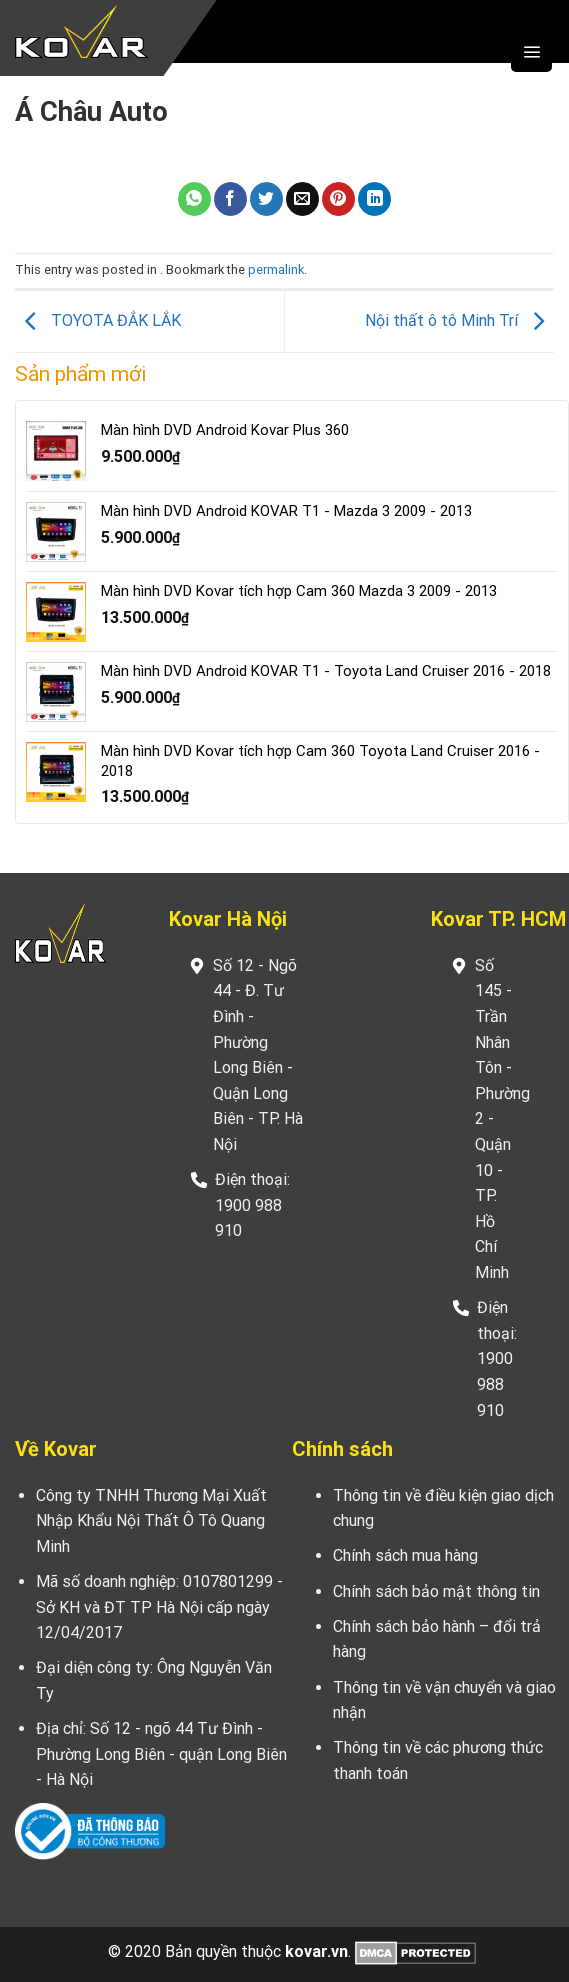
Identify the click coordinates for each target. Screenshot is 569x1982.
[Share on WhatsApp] (194, 199)
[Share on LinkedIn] (374, 199)
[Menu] (531, 52)
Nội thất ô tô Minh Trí (459, 320)
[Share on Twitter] (266, 199)
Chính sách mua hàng (405, 1555)
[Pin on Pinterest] (338, 199)
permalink (276, 269)
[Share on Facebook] (230, 199)
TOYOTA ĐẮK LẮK (98, 320)
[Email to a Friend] (302, 199)
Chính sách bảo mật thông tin (436, 1591)
